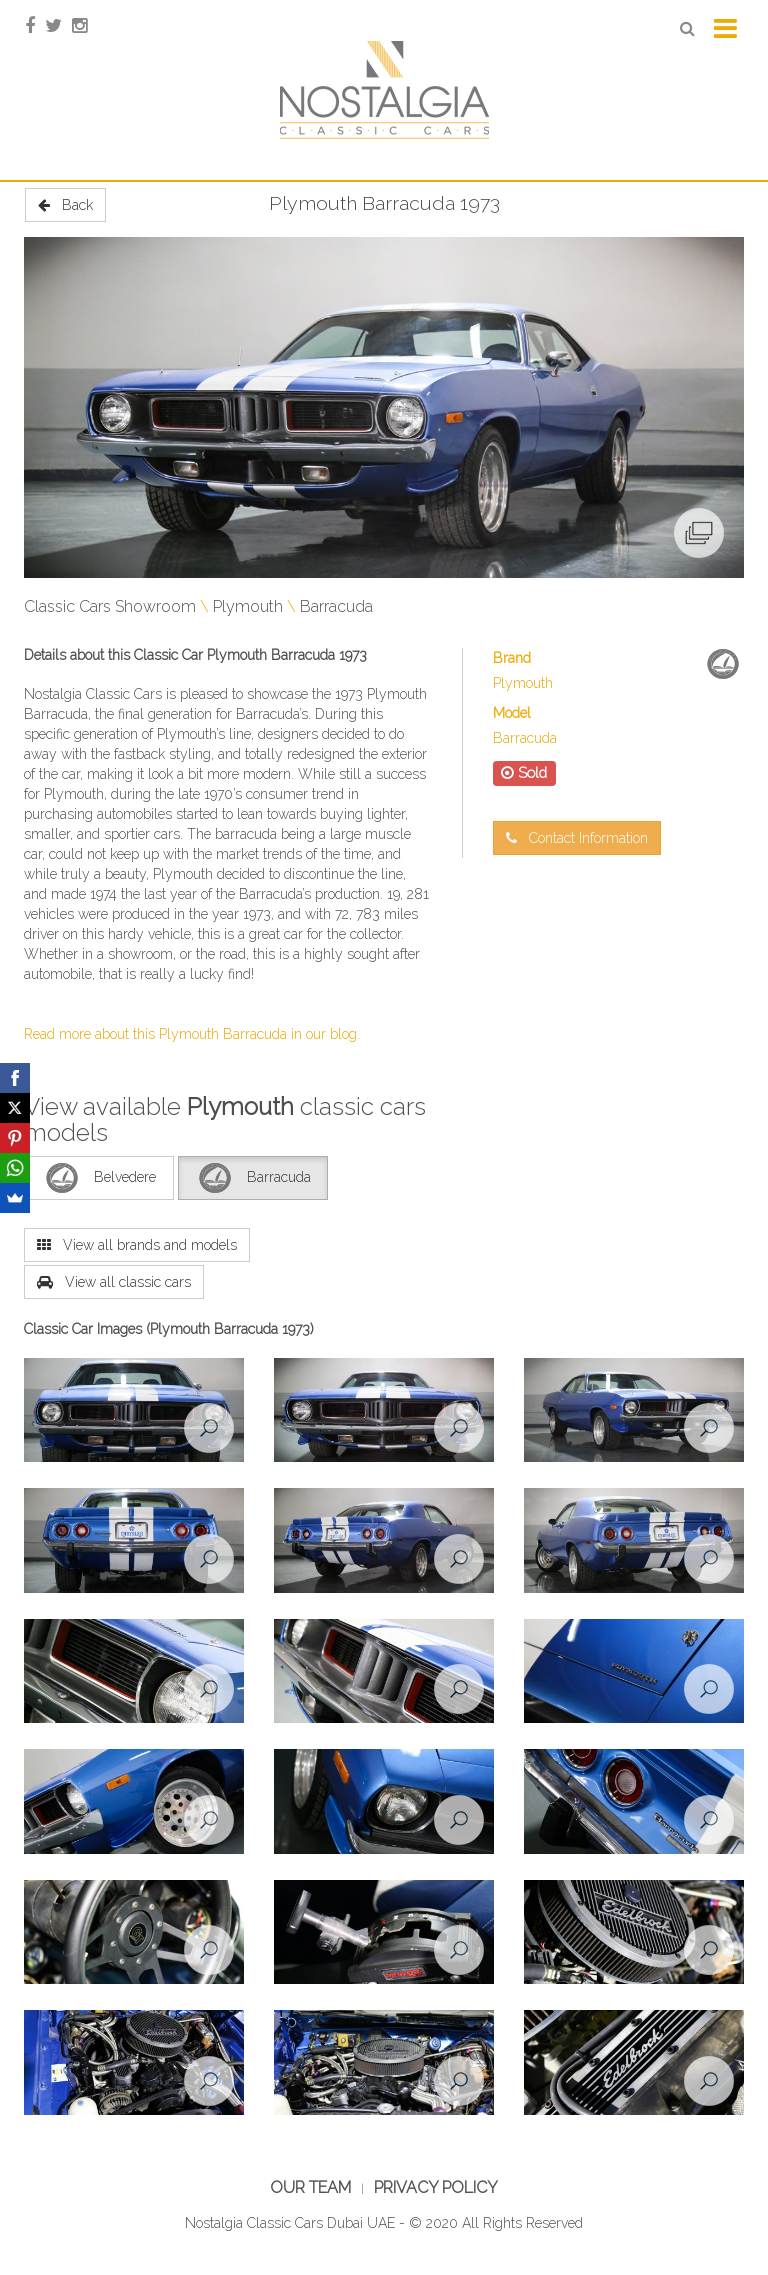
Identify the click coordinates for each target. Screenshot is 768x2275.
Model (512, 713)
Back (65, 205)
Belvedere (99, 1178)
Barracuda (336, 606)
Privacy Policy (436, 2187)
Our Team (310, 2187)
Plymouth (248, 606)
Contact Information (577, 838)
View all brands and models (137, 1245)
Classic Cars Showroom (110, 606)
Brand (512, 658)
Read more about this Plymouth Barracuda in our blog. (192, 1034)
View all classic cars (114, 1282)
